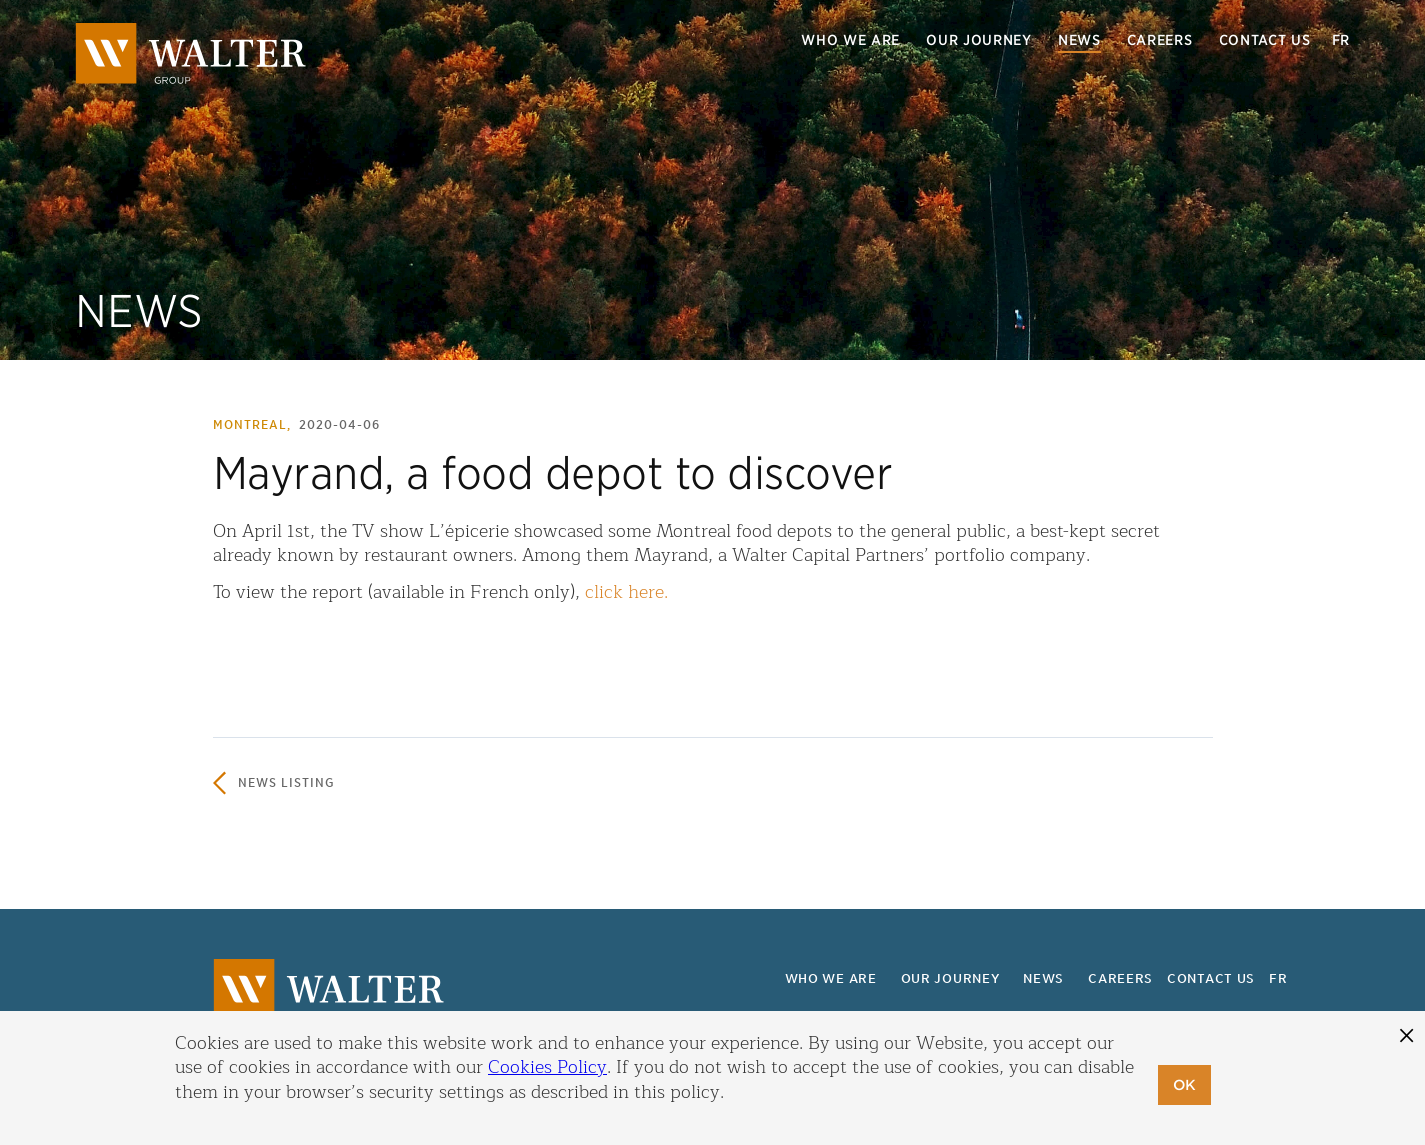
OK (1184, 1085)
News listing (286, 782)
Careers (1160, 40)
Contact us (1265, 40)
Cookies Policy (547, 1067)
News (1079, 40)
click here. (626, 592)
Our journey (979, 40)
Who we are (850, 40)
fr (1341, 40)
